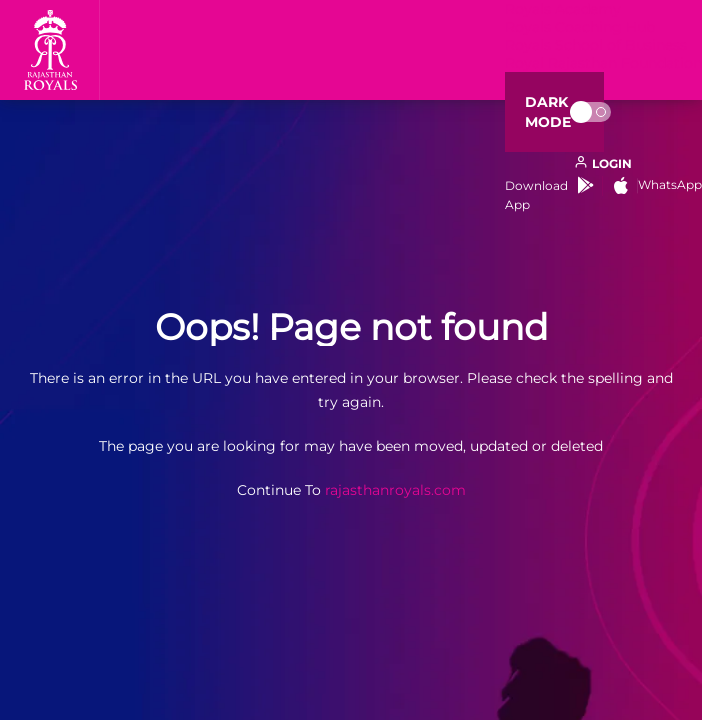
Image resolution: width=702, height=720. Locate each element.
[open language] (603, 164)
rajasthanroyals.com (395, 490)
